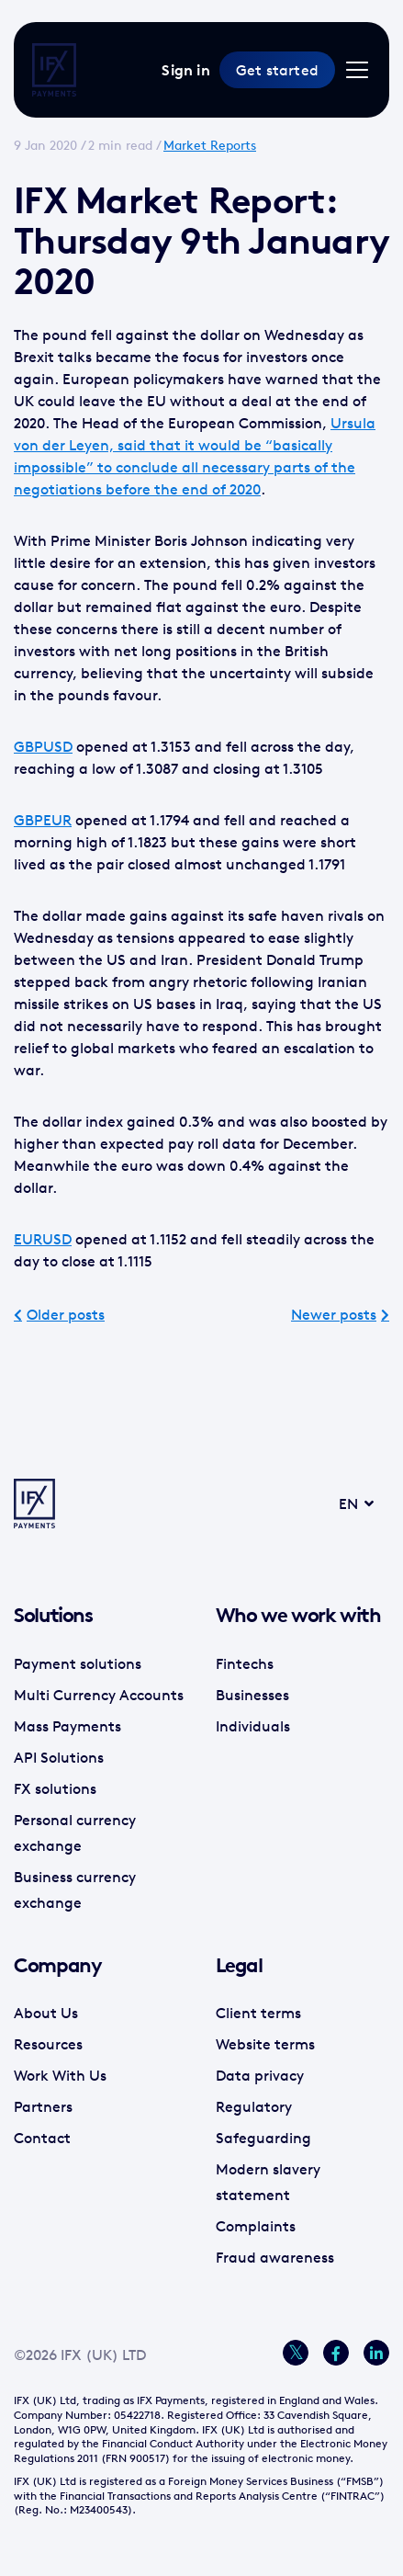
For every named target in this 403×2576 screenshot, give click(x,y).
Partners (43, 2106)
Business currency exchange (75, 1889)
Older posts (66, 1314)
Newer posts (333, 1314)
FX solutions (55, 1788)
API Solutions (59, 1757)
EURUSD (43, 1239)
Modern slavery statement (268, 2182)
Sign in (185, 70)
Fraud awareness (275, 2257)
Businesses (252, 1694)
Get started (277, 70)
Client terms (258, 2012)
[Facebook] (336, 2353)
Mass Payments (67, 1726)
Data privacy (260, 2075)
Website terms (265, 2044)
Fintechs (245, 1663)
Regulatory (254, 2106)
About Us (46, 2012)
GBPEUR (43, 820)
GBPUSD (43, 746)
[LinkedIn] (376, 2353)
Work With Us (60, 2075)
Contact (42, 2137)
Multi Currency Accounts (99, 1694)
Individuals (253, 1726)
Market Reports (209, 145)
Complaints (256, 2226)
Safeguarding (263, 2137)
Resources (48, 2044)
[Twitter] (295, 2353)
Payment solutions (77, 1663)
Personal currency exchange (75, 1832)
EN (333, 1503)
